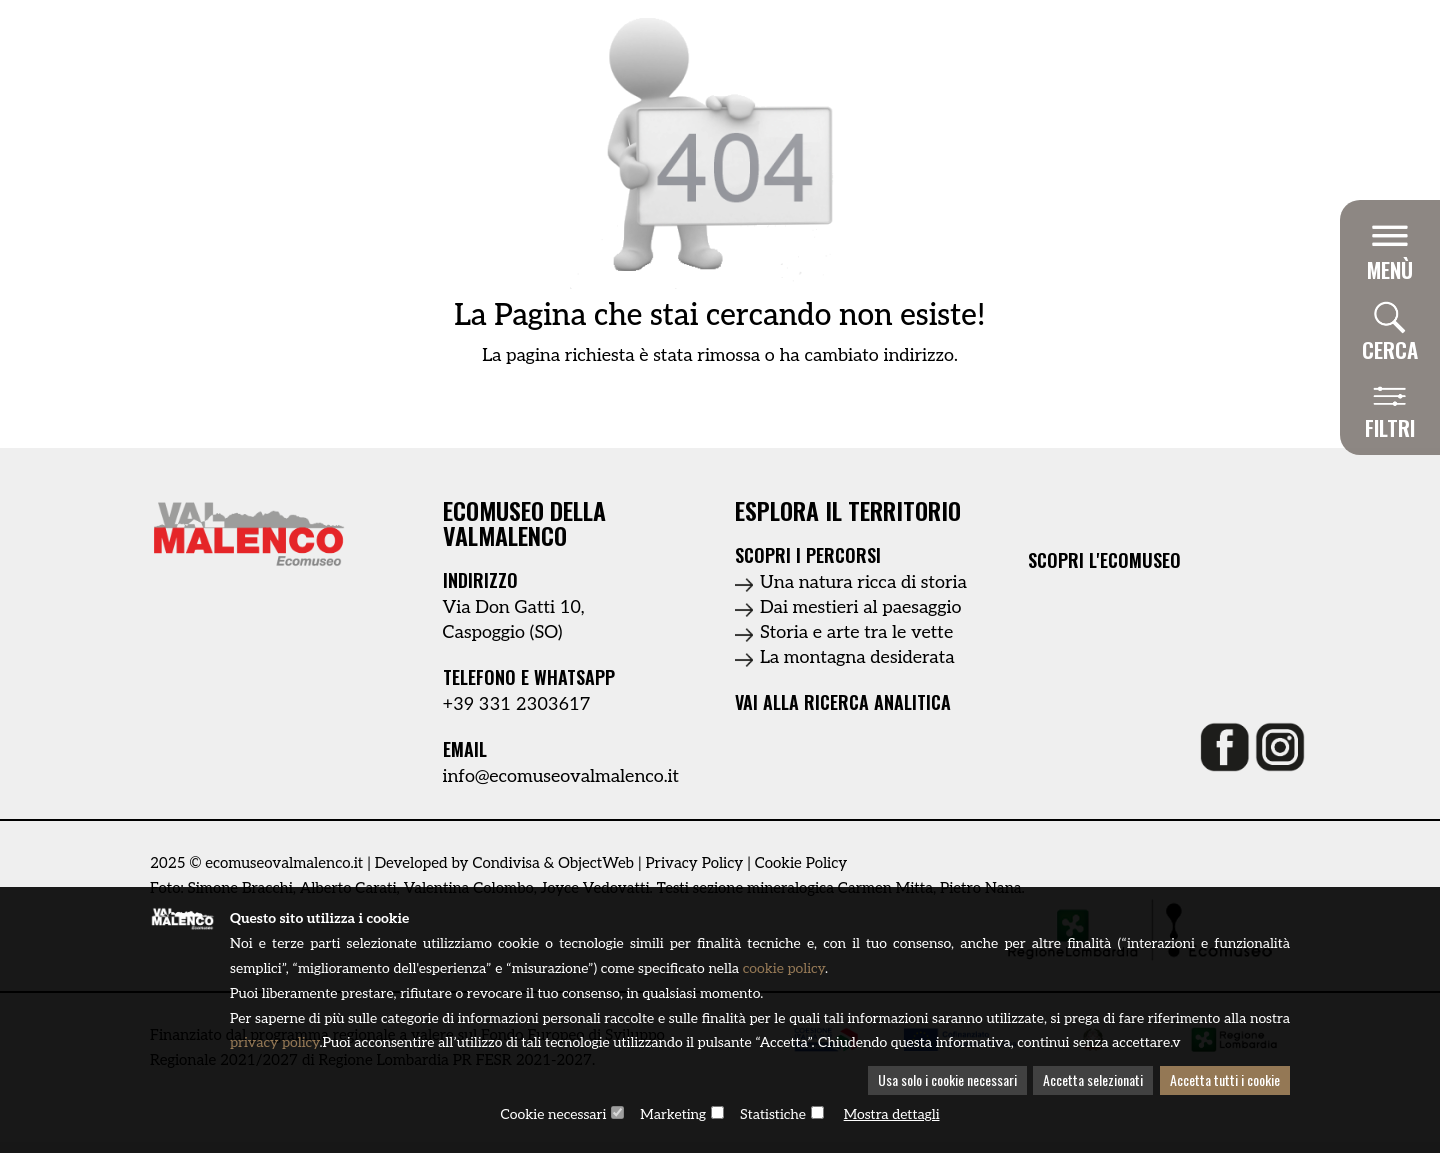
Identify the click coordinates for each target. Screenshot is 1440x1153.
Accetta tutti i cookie (1225, 1081)
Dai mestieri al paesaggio (860, 607)
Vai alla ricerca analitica (843, 702)
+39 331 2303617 (517, 704)
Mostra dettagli (892, 1115)
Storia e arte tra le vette (856, 632)
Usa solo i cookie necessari (947, 1081)
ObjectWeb (596, 863)
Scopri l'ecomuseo (1104, 560)
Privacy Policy (694, 863)
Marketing (673, 1115)
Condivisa (505, 863)
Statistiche (773, 1115)
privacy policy (319, 1044)
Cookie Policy (801, 863)
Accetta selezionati (1093, 1081)
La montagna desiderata (857, 657)
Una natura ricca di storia (863, 582)
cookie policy (785, 969)
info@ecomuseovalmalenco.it (561, 776)
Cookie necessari (553, 1115)
